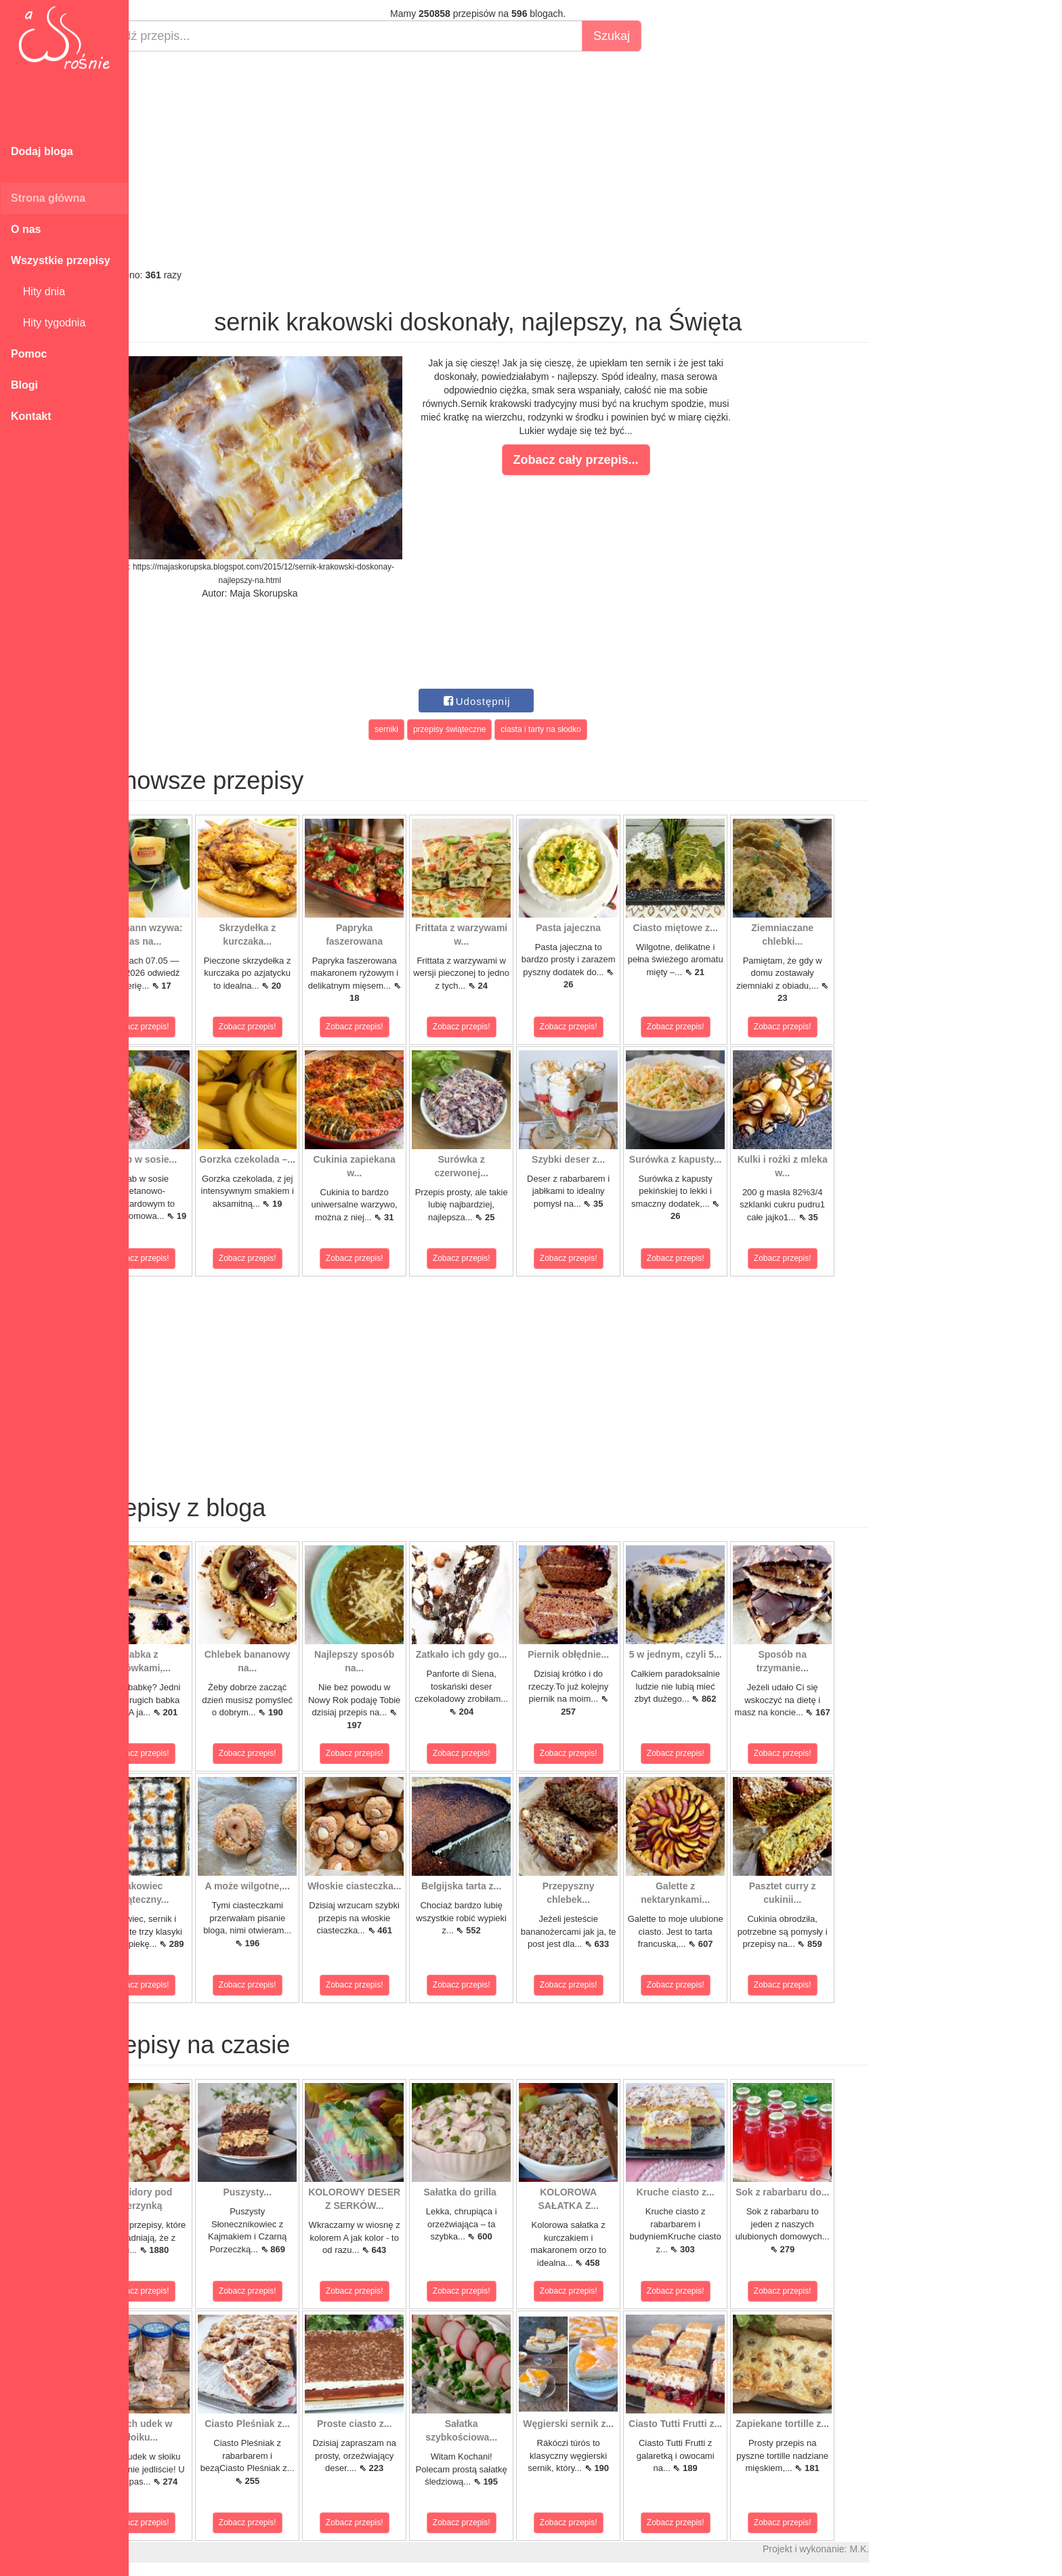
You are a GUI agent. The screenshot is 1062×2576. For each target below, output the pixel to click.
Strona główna (48, 198)
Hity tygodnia (48, 322)
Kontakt (31, 416)
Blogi (24, 385)
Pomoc (29, 354)
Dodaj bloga (42, 151)
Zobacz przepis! (189, 1026)
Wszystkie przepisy (60, 260)
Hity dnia (38, 291)
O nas (26, 229)
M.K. (908, 2548)
